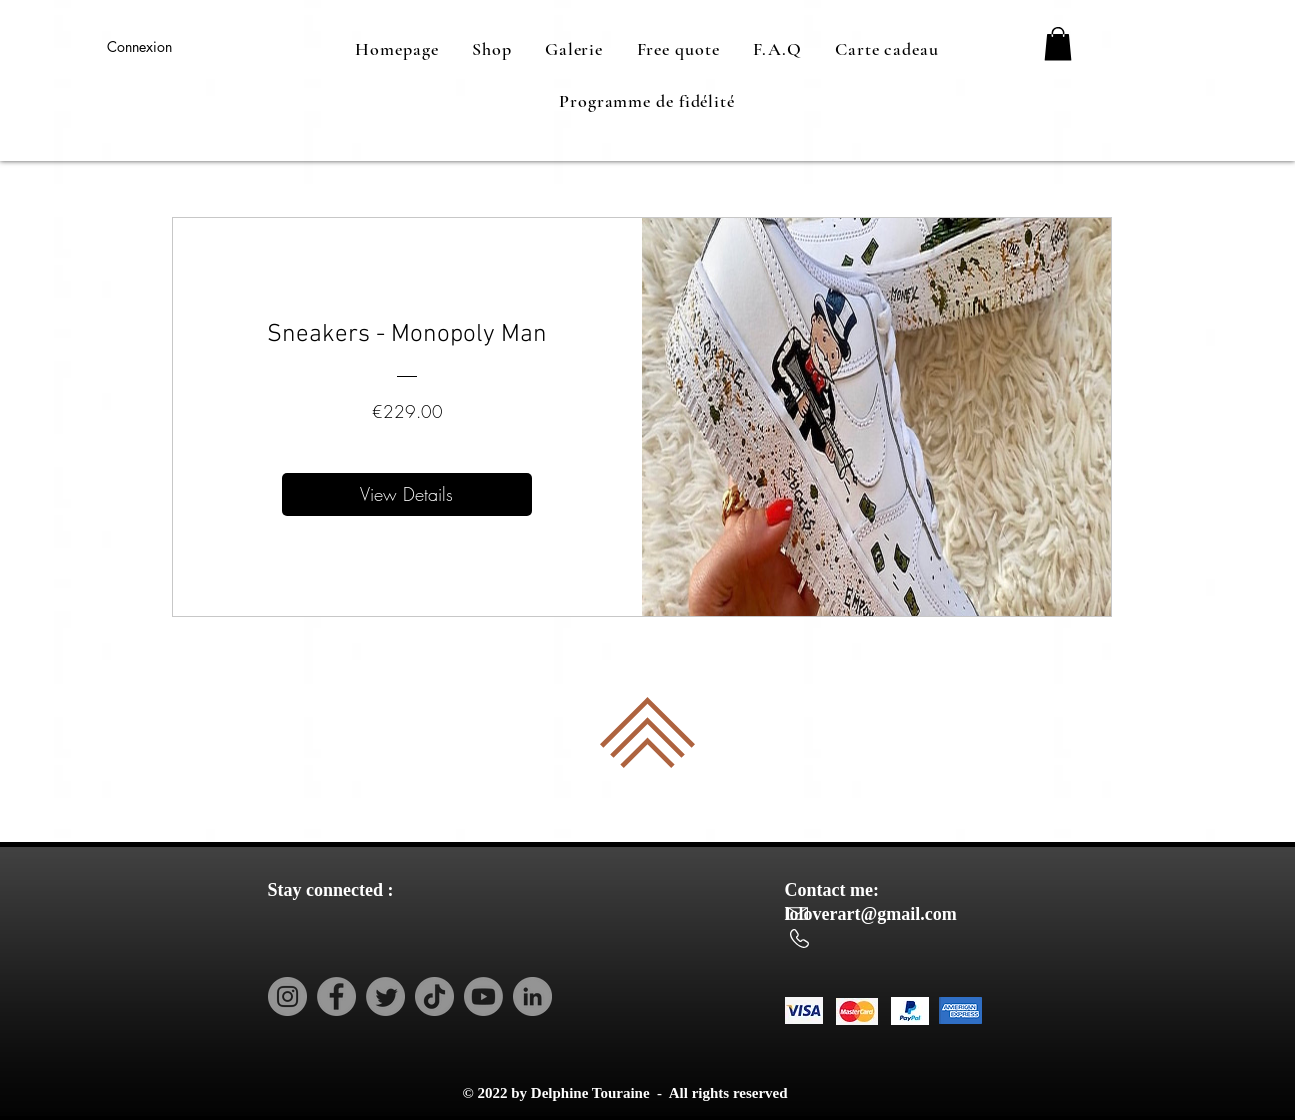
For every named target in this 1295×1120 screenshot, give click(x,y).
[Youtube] (483, 996)
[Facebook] (336, 996)
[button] (1058, 43)
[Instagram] (287, 996)
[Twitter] (385, 996)
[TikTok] (434, 996)
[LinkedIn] (532, 996)
